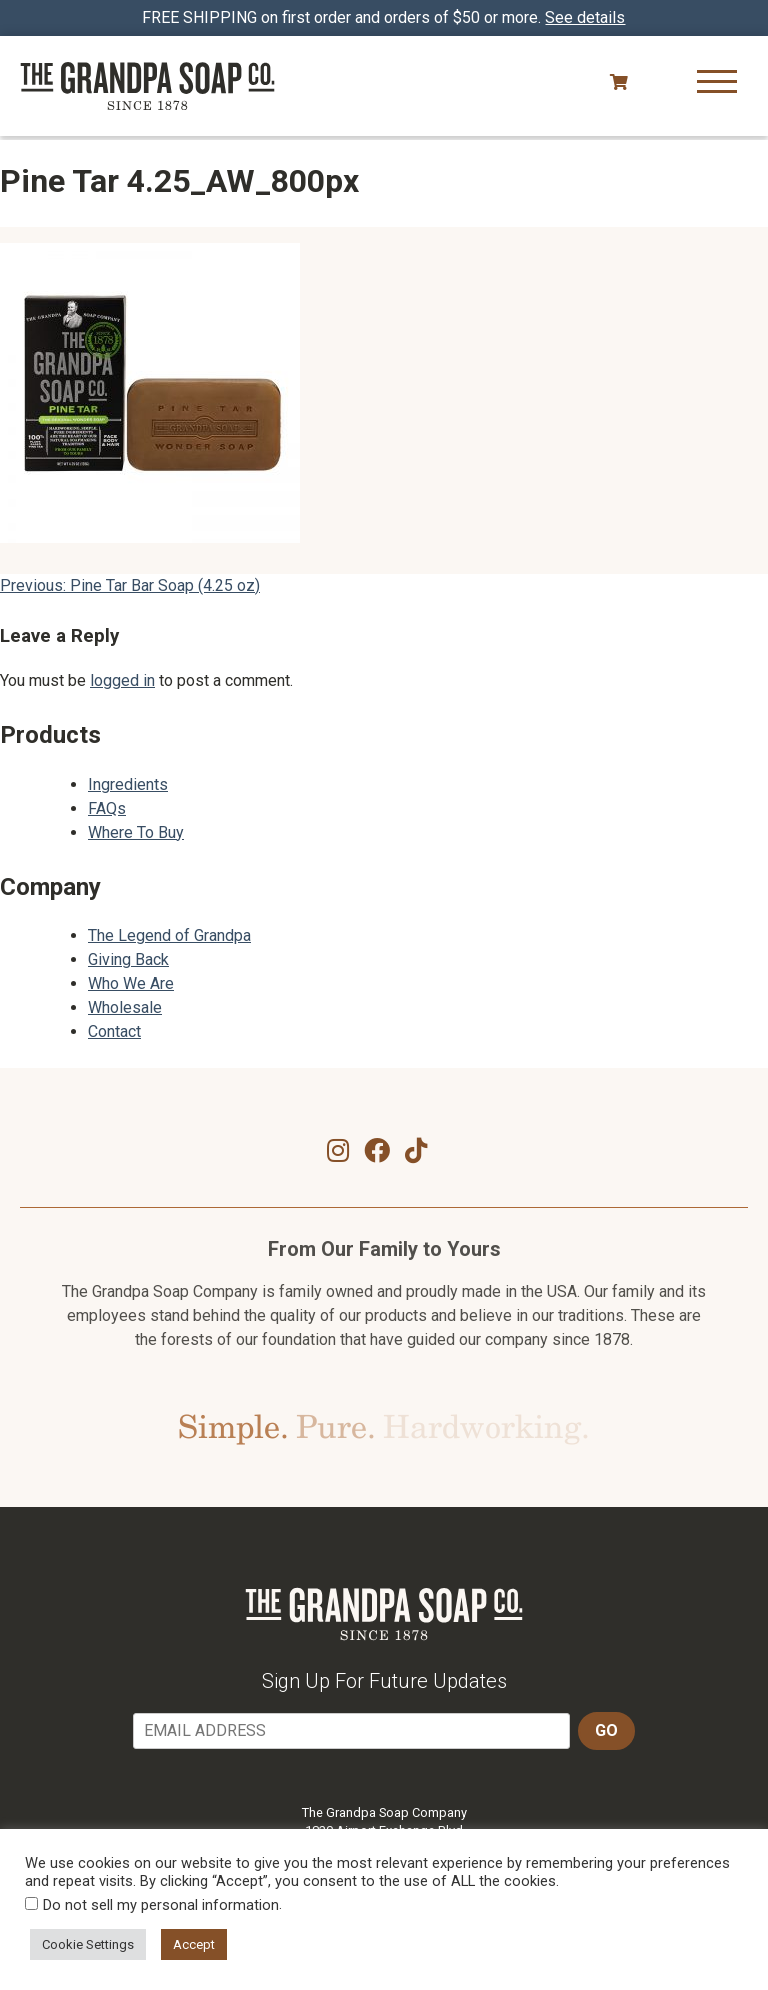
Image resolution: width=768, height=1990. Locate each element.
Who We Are (131, 983)
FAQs (107, 808)
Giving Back (128, 959)
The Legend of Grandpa (169, 935)
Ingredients (128, 784)
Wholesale (125, 1007)
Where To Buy (136, 832)
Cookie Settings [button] (88, 1944)
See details (586, 17)
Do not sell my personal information (161, 1905)
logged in (122, 680)
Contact (114, 1031)
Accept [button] (194, 1944)
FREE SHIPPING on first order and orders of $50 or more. (384, 17)
